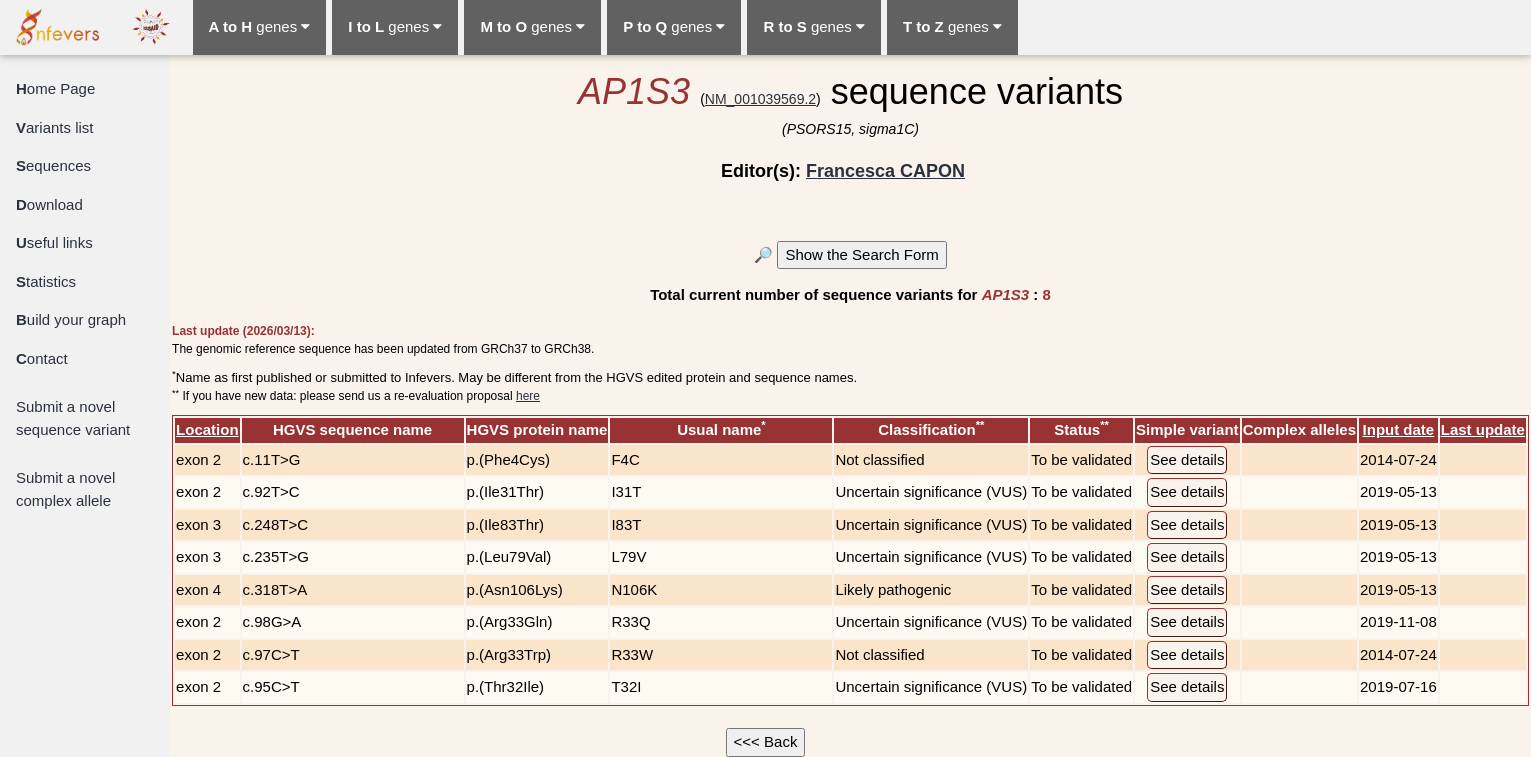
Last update (1483, 429)
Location (207, 429)
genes (260, 26)
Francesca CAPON (885, 171)
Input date (1399, 429)
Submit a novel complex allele (65, 489)
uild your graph (71, 319)
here (528, 396)
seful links (54, 242)
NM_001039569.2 (760, 99)
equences (53, 165)
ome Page (55, 88)
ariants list (55, 127)
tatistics (46, 281)
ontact (42, 358)
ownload (49, 204)
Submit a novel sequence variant (73, 418)
